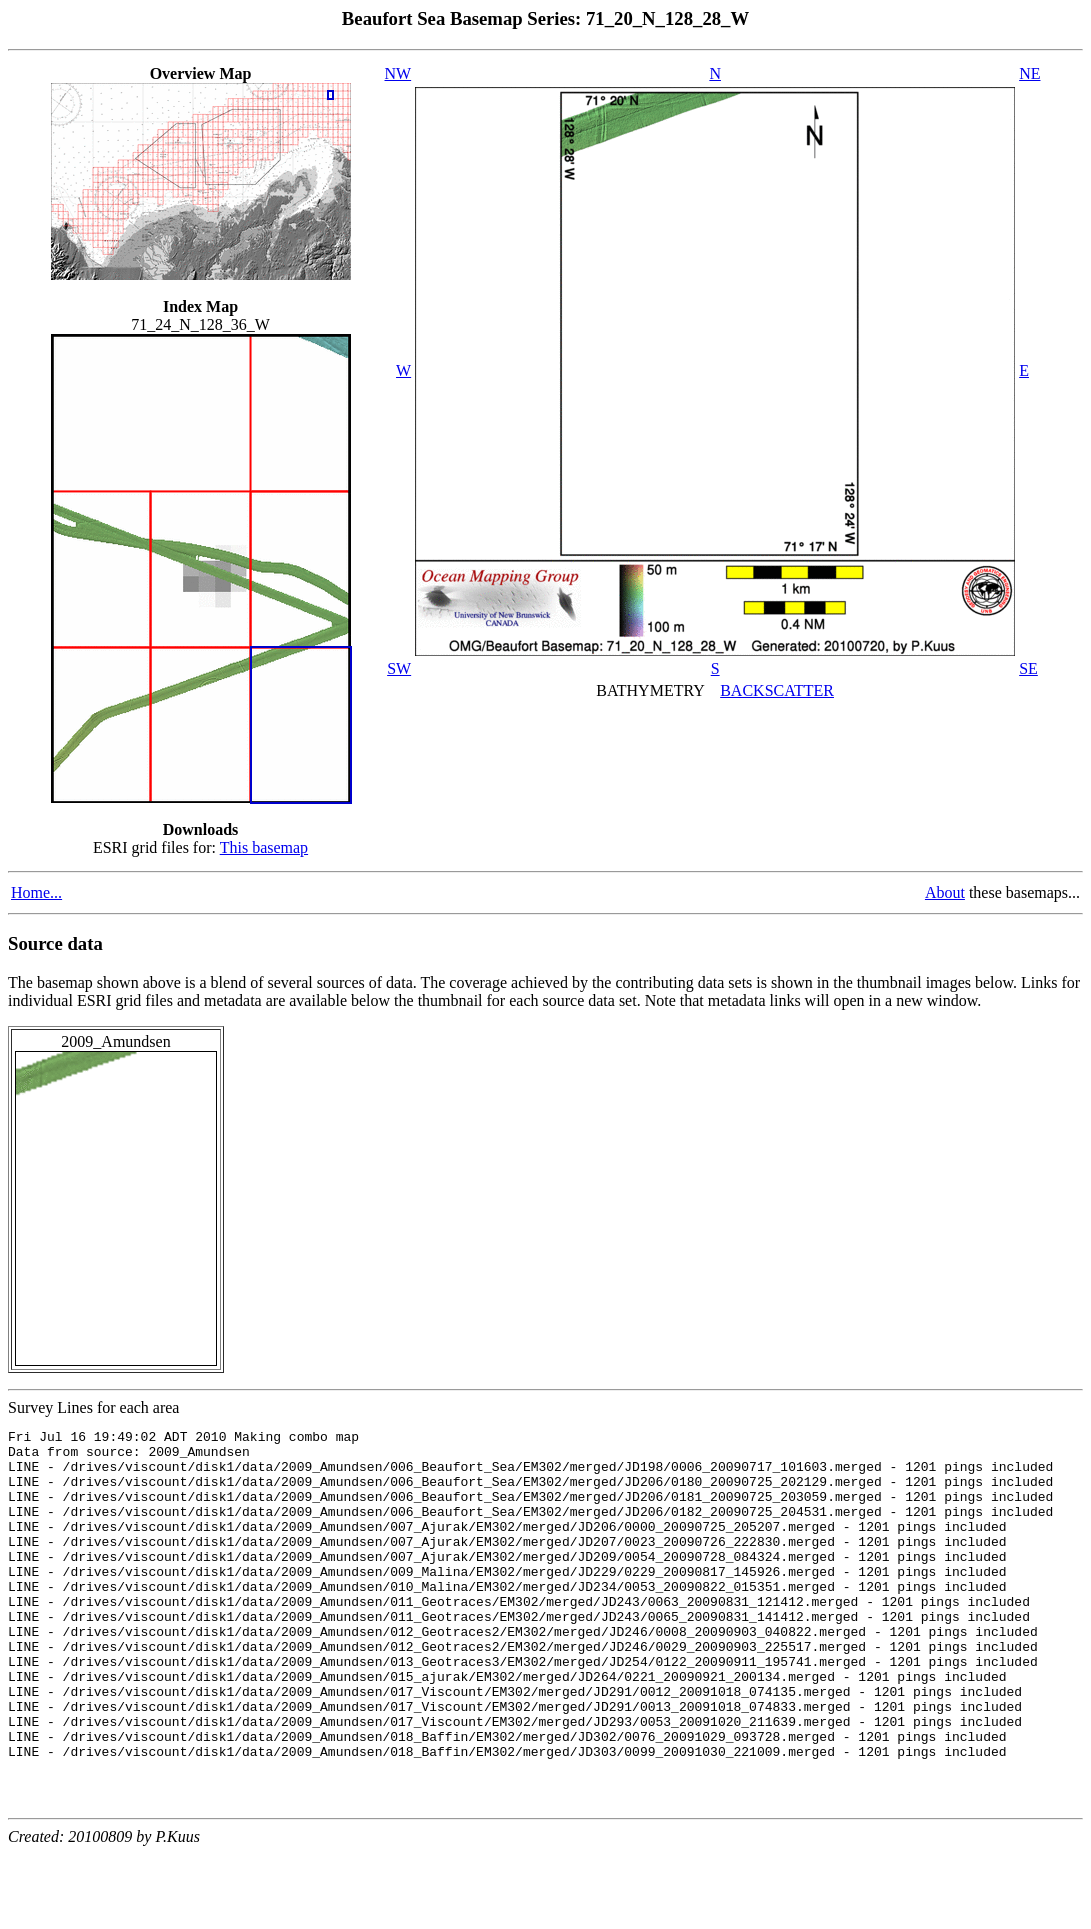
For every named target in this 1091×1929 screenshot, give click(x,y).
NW (398, 73)
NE (1029, 73)
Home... (36, 892)
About (945, 892)
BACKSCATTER (777, 690)
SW (399, 668)
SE (1028, 668)
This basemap (264, 847)
